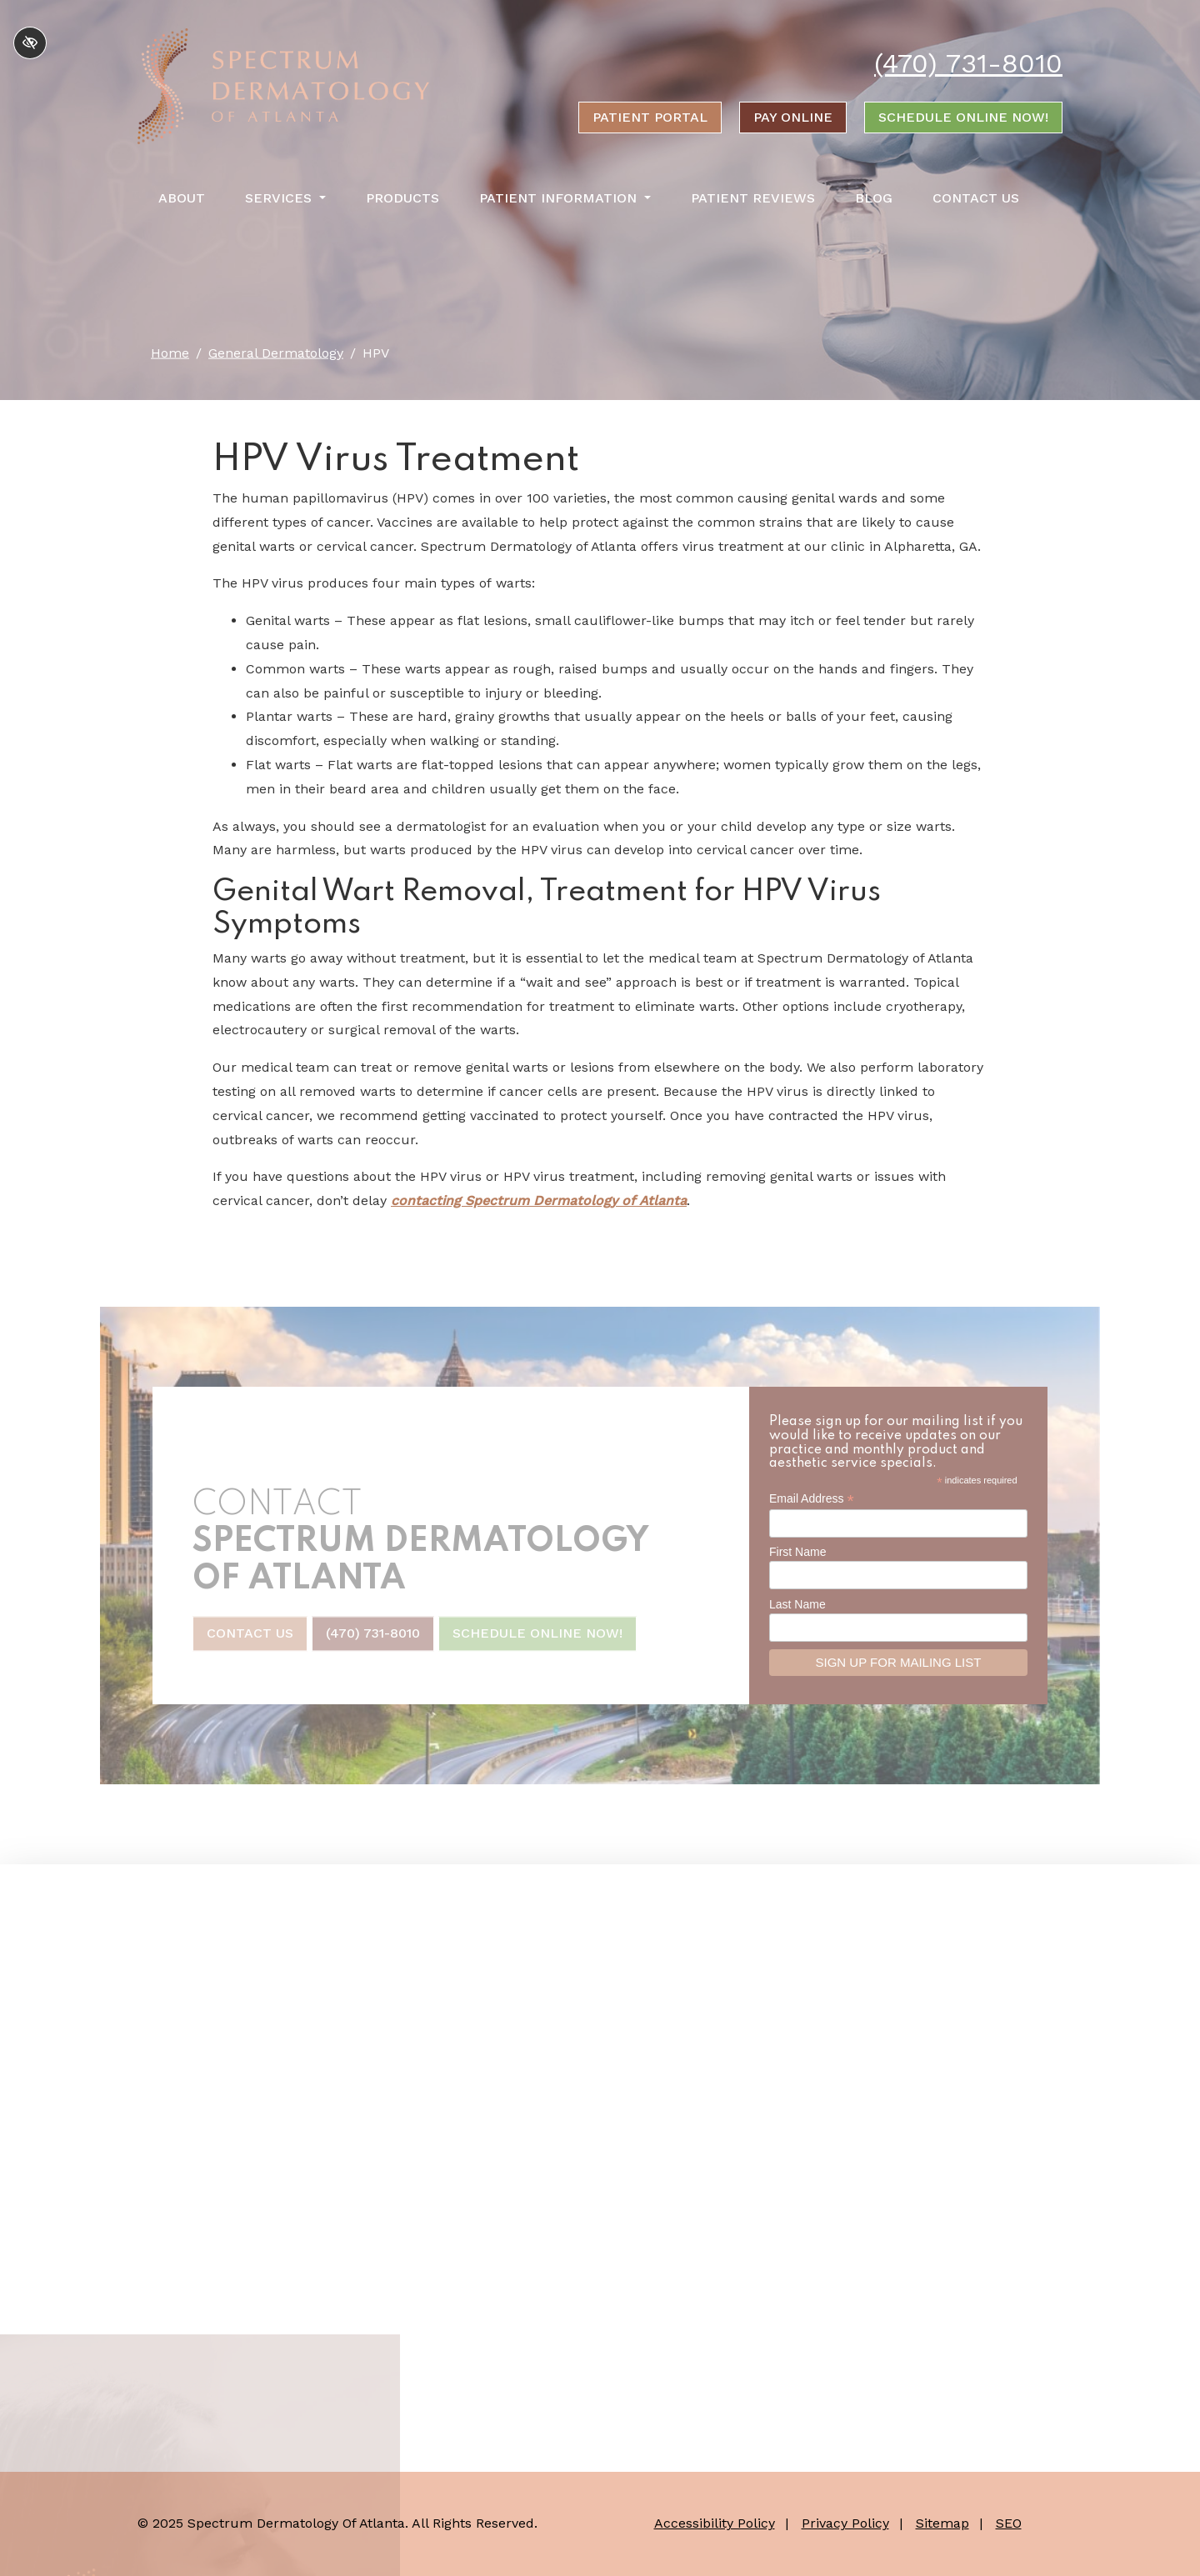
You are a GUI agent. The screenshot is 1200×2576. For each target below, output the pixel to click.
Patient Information (565, 198)
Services (285, 198)
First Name (797, 1551)
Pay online (792, 117)
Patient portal (650, 117)
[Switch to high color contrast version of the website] (30, 43)
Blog (873, 198)
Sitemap (942, 2523)
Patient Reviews (753, 198)
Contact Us (975, 198)
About (181, 198)
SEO (1009, 2523)
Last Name (797, 1604)
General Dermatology (275, 353)
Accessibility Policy (714, 2523)
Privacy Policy (845, 2523)
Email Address (811, 1499)
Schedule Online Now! (963, 117)
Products (402, 198)
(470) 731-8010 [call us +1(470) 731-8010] (968, 63)
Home (170, 353)
